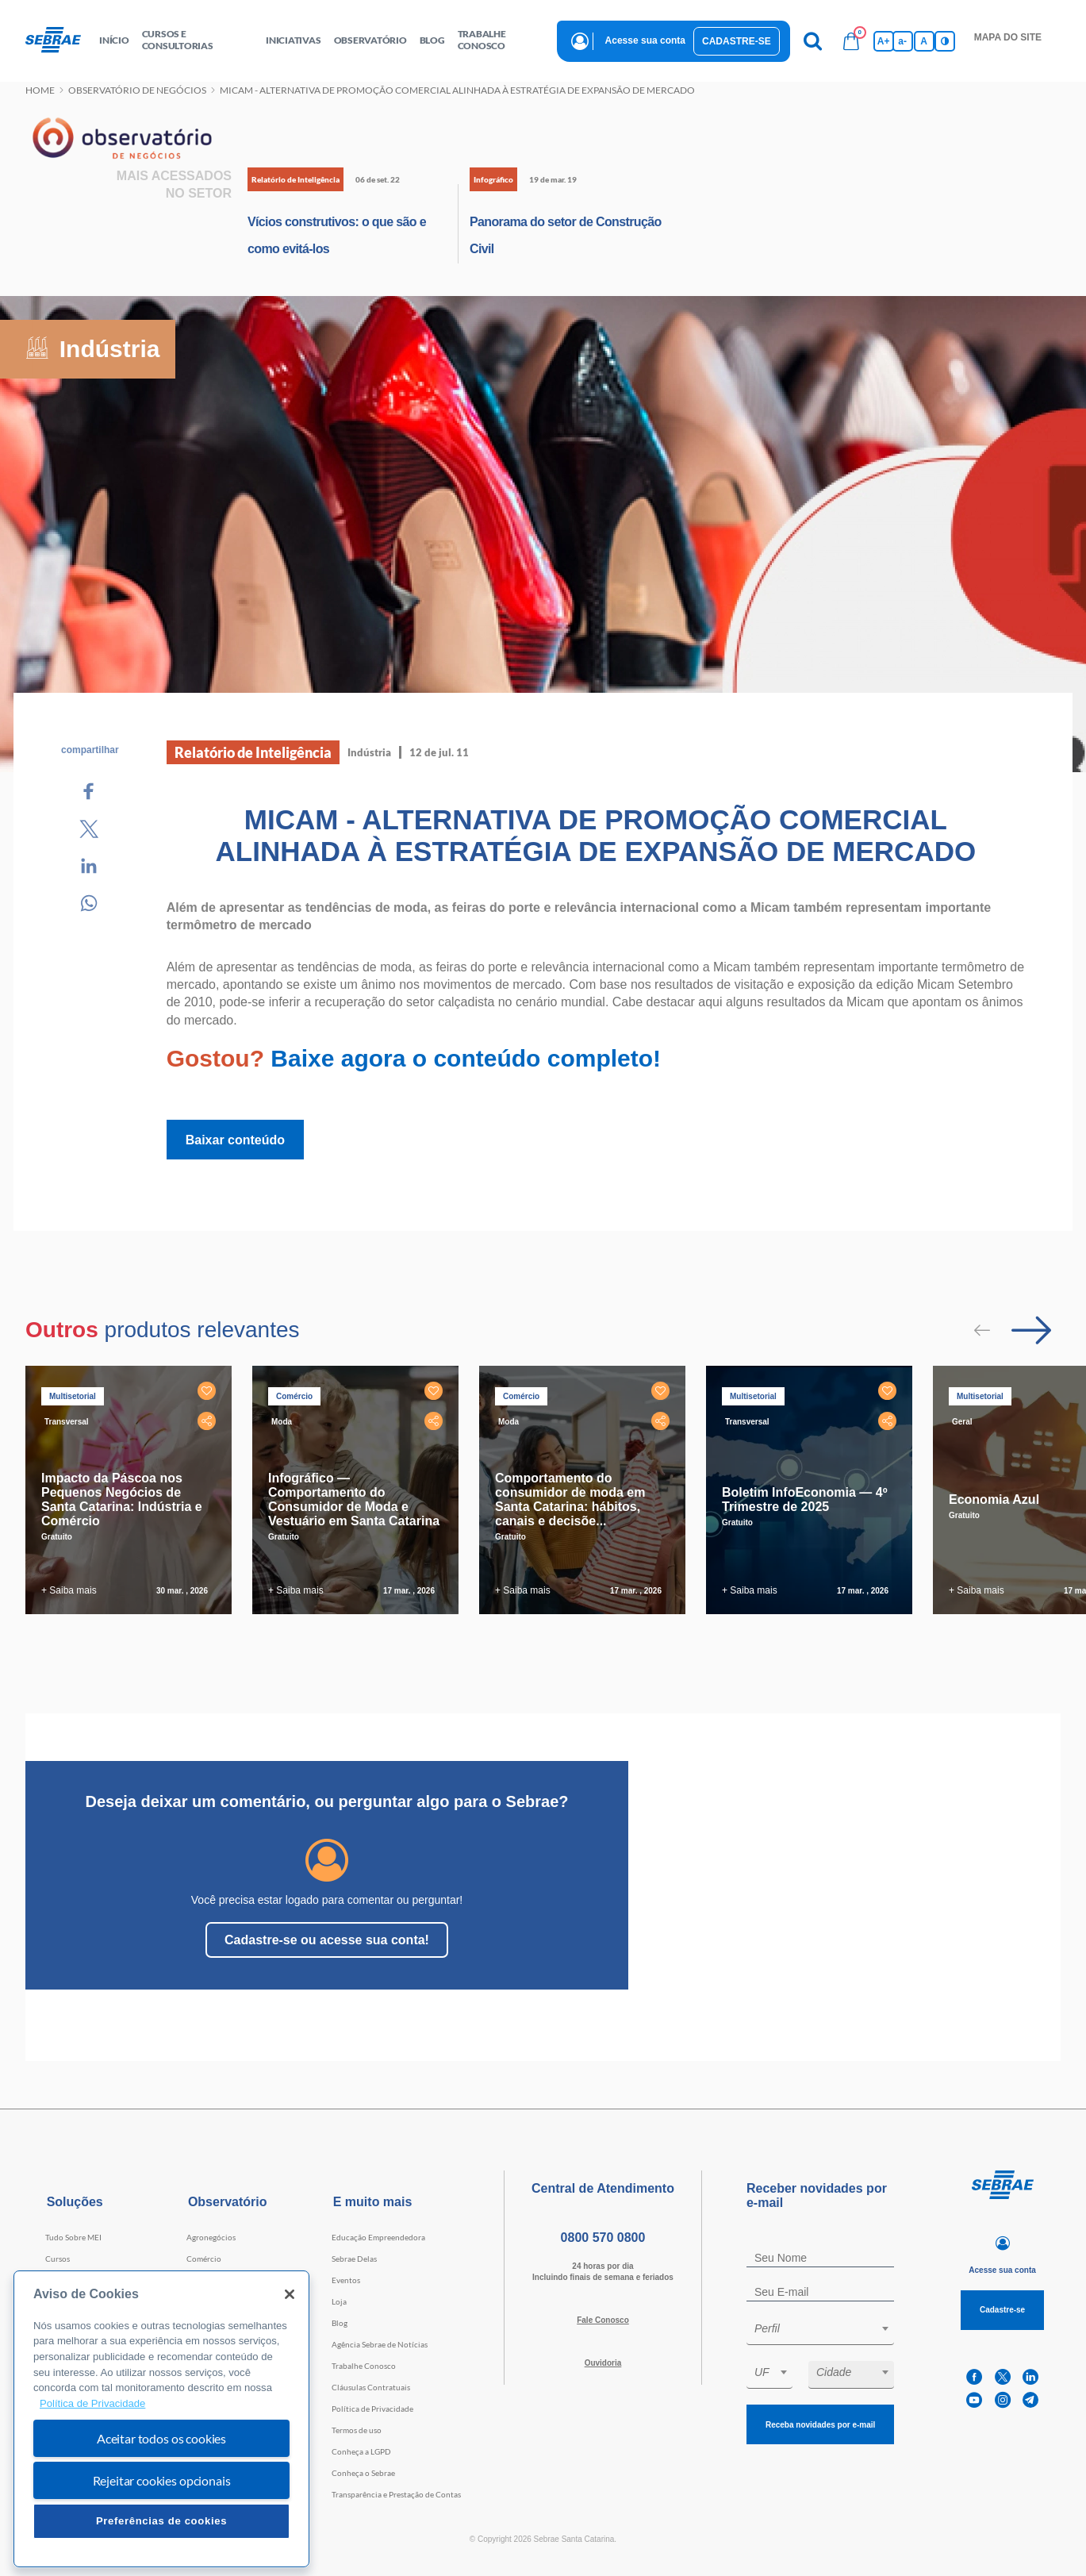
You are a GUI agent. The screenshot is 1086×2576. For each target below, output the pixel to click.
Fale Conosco (603, 2320)
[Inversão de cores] (944, 41)
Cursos (57, 2258)
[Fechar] (289, 2294)
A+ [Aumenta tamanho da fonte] (883, 41)
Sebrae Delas (354, 2258)
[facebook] (974, 2377)
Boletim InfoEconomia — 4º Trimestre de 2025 (805, 1499)
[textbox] (828, 2328)
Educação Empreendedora (378, 2237)
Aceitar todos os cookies (161, 2438)
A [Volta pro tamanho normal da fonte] (923, 41)
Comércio (203, 2258)
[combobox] (820, 2331)
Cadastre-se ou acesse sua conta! (326, 1940)
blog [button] (432, 40)
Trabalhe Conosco (364, 2365)
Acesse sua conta (645, 40)
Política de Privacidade (372, 2408)
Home (40, 90)
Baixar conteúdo (235, 1140)
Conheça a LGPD (361, 2451)
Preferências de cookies (161, 2521)
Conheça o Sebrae (363, 2473)
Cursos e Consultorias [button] (177, 40)
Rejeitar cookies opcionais (162, 2480)
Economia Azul (994, 1499)
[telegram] (1030, 2400)
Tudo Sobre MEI (73, 2237)
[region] (161, 2419)
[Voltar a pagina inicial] (59, 40)
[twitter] (1003, 2377)
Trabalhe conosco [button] (482, 40)
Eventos (346, 2280)
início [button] (114, 40)
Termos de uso (357, 2430)
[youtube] (974, 2400)
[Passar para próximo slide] (1031, 1330)
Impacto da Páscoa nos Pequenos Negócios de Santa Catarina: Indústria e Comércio (121, 1499)
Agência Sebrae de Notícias (380, 2344)
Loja (339, 2301)
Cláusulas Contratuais (371, 2387)
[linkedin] (1030, 2377)
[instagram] (1003, 2400)
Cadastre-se (736, 41)
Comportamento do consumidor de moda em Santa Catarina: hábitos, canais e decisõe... (570, 1499)
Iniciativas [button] (293, 40)
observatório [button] (370, 40)
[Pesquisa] (813, 41)
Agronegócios (211, 2237)
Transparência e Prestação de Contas (396, 2494)
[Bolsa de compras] (851, 41)
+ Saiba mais (69, 1590)
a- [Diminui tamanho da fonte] (902, 41)
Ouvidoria (603, 2363)
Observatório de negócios (137, 90)
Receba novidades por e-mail (820, 2424)
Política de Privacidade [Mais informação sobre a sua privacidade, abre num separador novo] (92, 2403)
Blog (339, 2323)
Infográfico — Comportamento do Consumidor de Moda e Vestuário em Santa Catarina (353, 1499)
